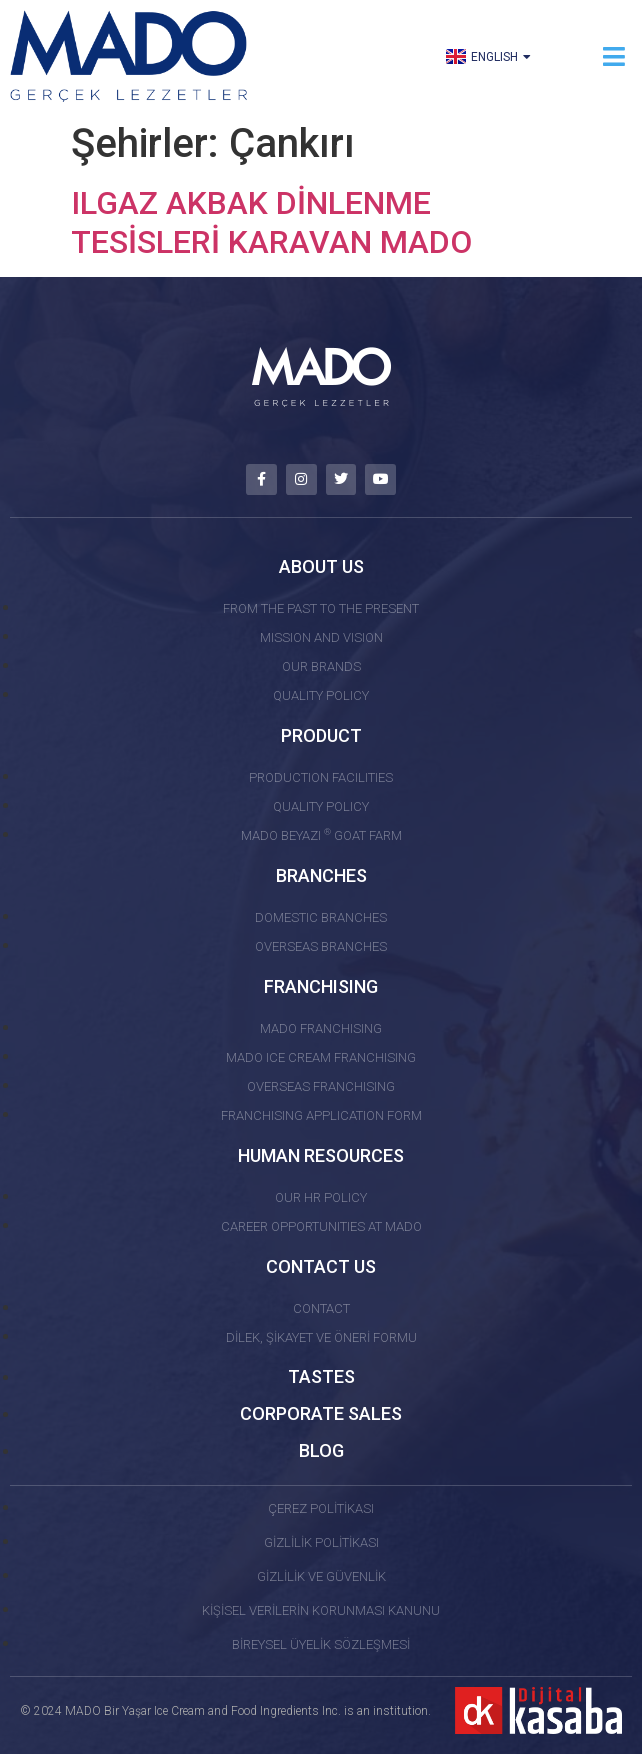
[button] (614, 56)
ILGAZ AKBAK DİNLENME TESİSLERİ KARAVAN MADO (271, 222)
